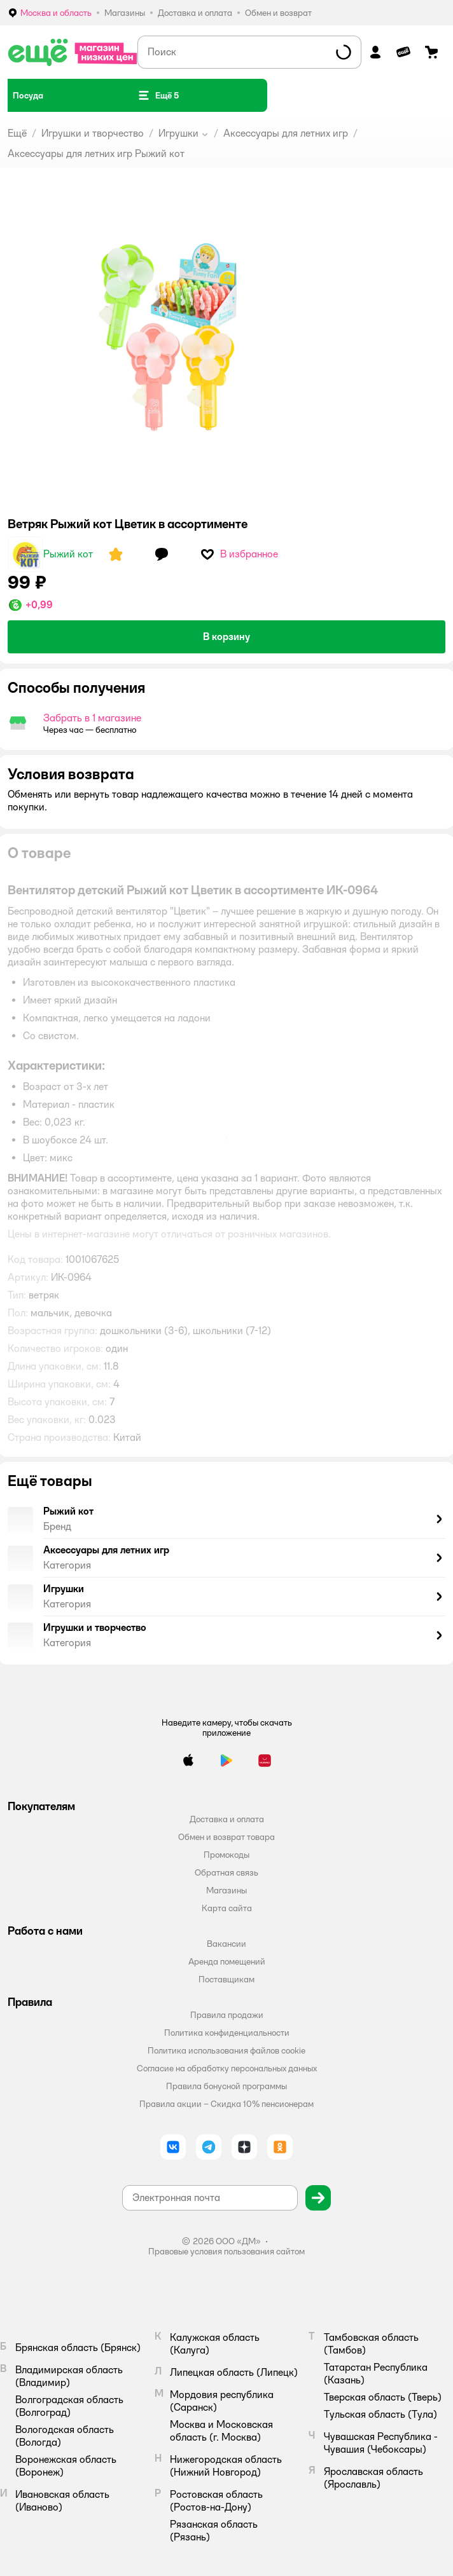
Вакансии (226, 1944)
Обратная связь (226, 1872)
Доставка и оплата (227, 1819)
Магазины (226, 1890)
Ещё (17, 133)
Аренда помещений (226, 1961)
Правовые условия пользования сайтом (226, 2251)
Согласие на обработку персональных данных (227, 2068)
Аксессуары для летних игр (285, 133)
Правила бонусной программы (226, 2086)
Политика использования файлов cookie (226, 2050)
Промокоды (226, 1855)
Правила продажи (226, 2015)
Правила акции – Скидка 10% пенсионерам (226, 2104)
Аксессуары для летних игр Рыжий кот (96, 153)
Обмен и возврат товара (226, 1837)
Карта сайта (227, 1908)
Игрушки (178, 133)
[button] (157, 95)
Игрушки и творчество (92, 133)
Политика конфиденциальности (226, 2032)
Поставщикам (226, 1979)
